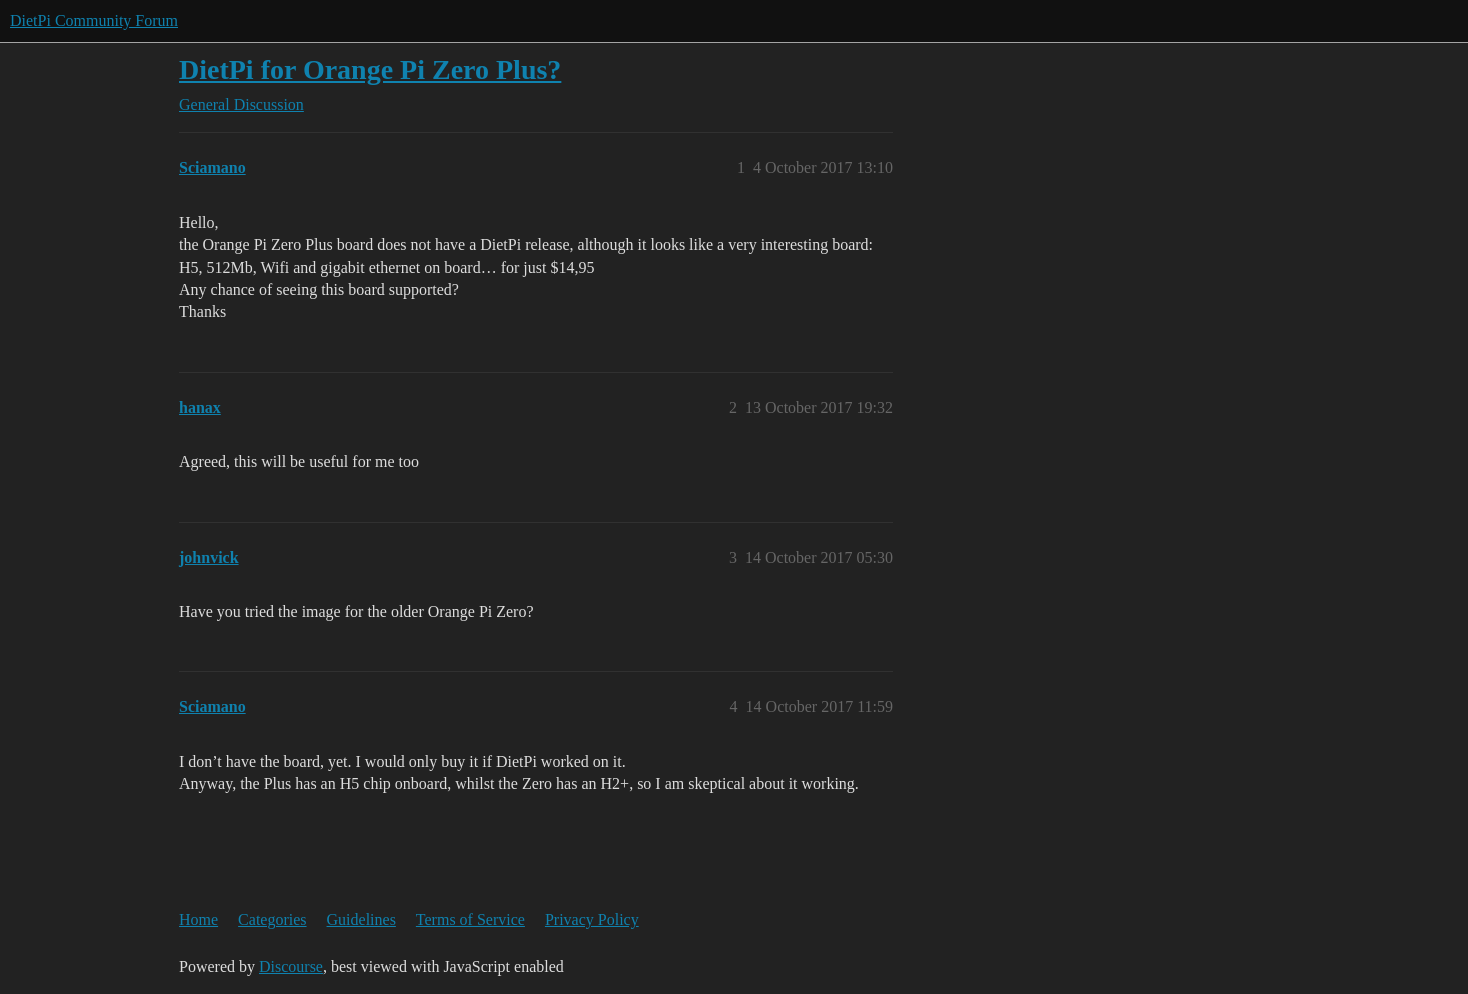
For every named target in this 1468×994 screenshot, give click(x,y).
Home (198, 919)
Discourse (291, 966)
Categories (272, 919)
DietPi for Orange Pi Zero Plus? (370, 69)
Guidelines (361, 919)
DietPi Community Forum (94, 20)
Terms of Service (470, 919)
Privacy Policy (592, 919)
